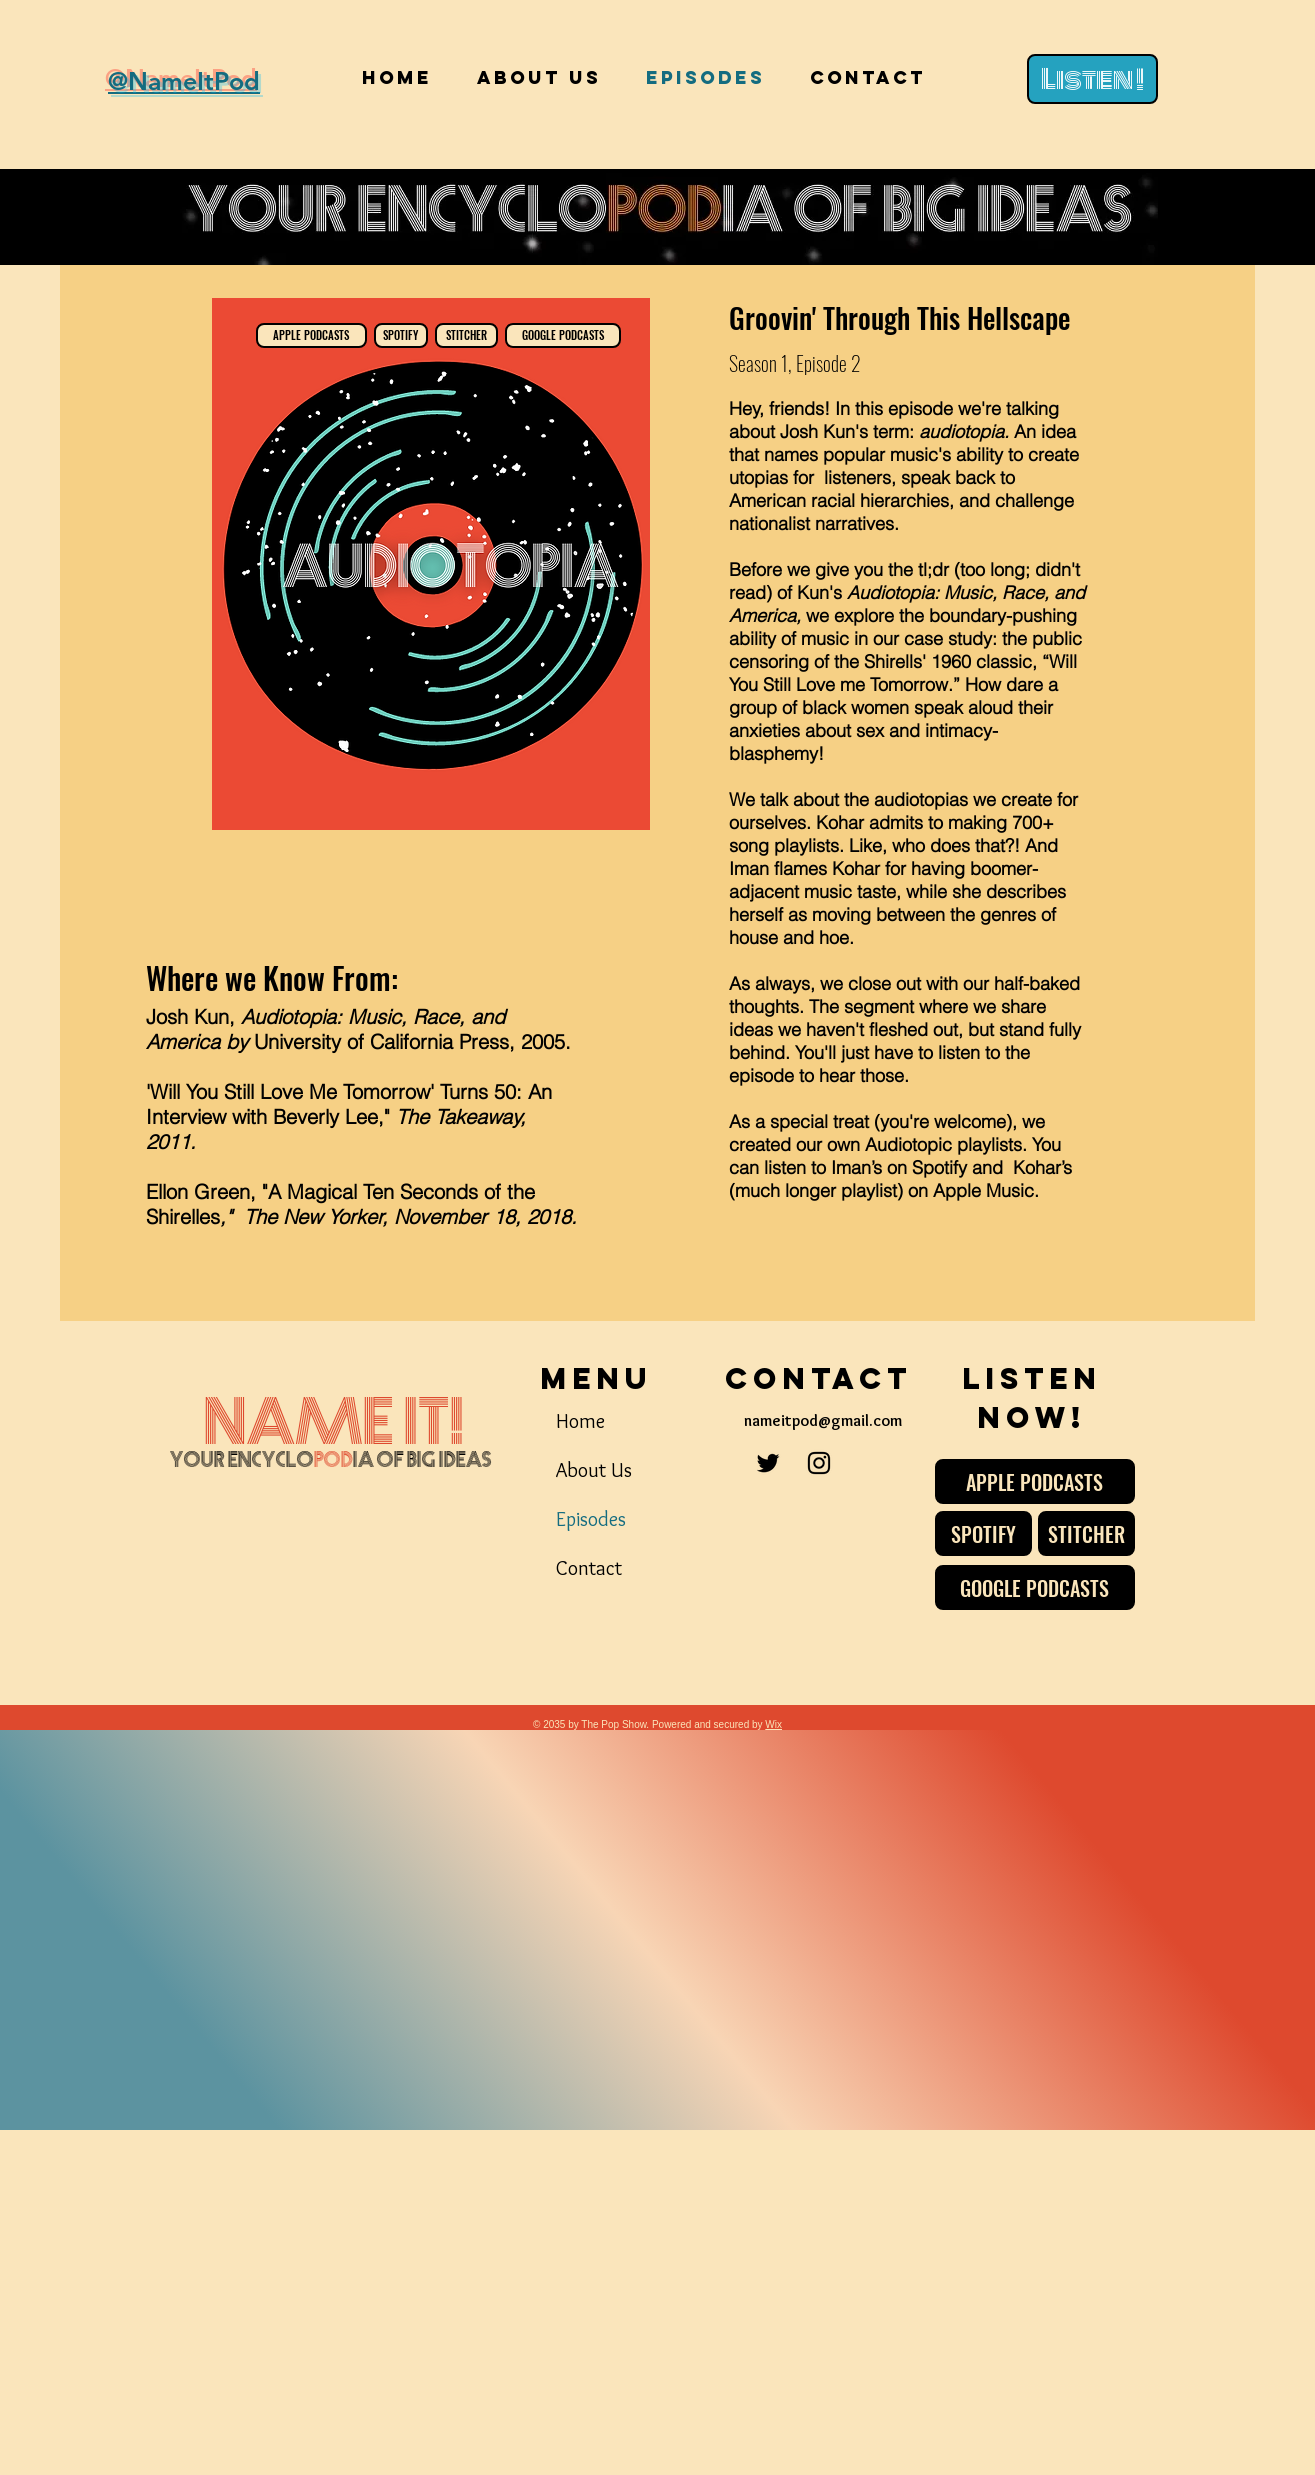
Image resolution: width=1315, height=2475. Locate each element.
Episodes (591, 1519)
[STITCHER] (466, 335)
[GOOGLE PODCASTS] (563, 335)
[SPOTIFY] (401, 335)
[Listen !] (1092, 79)
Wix (773, 1724)
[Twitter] (768, 1463)
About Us (594, 1470)
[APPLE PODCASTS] (311, 335)
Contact (589, 1568)
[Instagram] (819, 1463)
